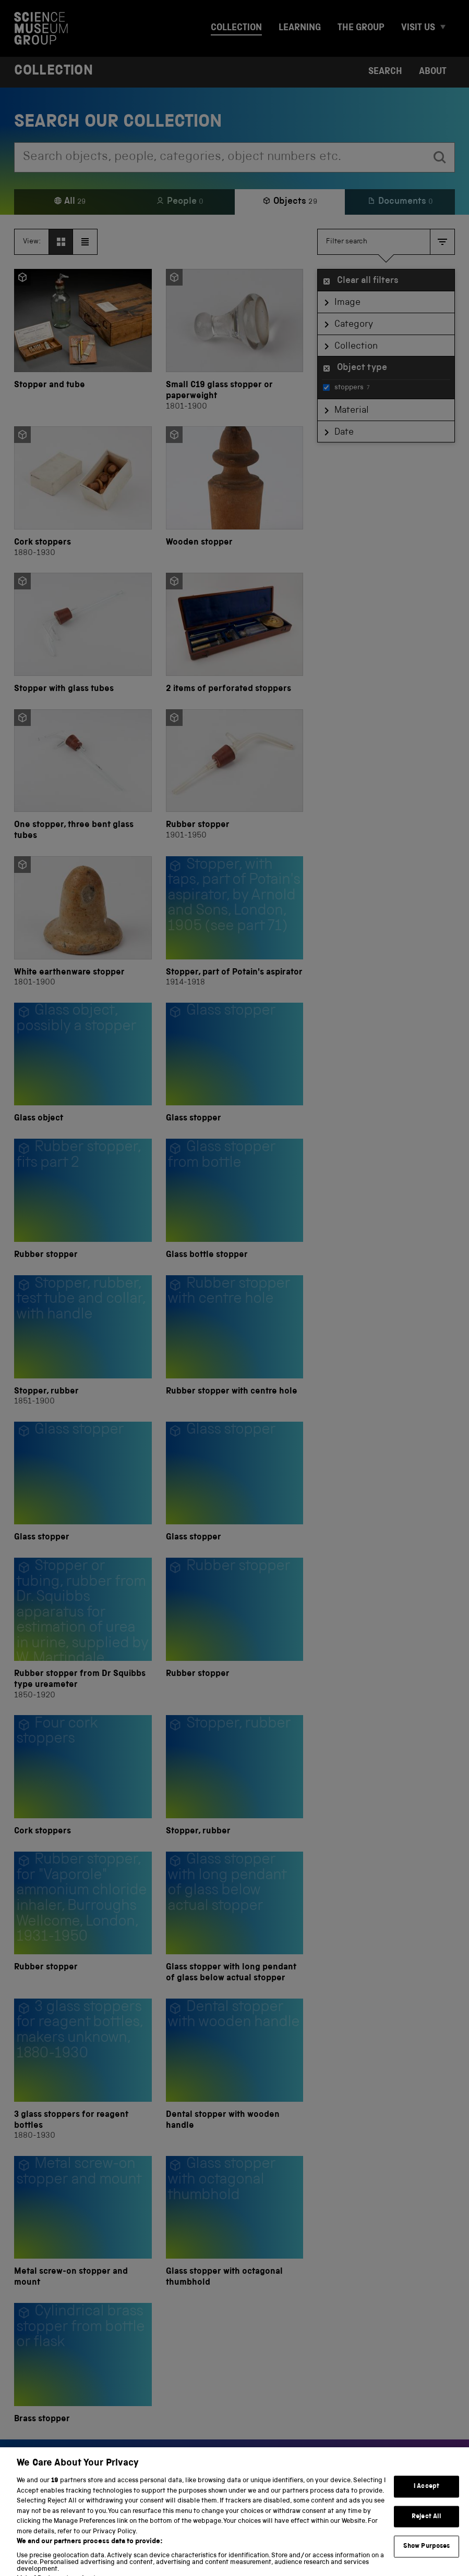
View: (32, 241)
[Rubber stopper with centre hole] (235, 1341)
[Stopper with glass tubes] (83, 634)
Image (347, 302)
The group (361, 28)
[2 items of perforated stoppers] (235, 634)
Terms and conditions (137, 2554)
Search (385, 72)
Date (344, 432)
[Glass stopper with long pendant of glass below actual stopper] (235, 1918)
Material (351, 410)
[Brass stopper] (83, 2364)
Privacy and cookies (51, 2554)
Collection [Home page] (53, 72)
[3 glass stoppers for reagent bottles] (83, 2070)
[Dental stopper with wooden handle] (235, 2070)
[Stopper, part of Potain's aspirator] (235, 922)
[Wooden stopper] (235, 492)
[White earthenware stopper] (83, 922)
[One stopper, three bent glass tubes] (83, 775)
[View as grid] (61, 242)
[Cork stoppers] (83, 492)
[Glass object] (83, 1064)
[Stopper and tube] (83, 340)
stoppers (346, 387)
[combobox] (220, 157)
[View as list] (85, 242)
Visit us (418, 28)
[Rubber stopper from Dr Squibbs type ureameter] (83, 1629)
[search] (439, 157)
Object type (362, 368)
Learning (300, 28)
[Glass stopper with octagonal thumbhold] (235, 2222)
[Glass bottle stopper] (235, 1200)
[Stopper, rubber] (83, 1341)
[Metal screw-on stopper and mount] (83, 2222)
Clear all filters (368, 281)
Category (353, 324)
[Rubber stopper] (235, 775)
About (433, 72)
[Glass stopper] (235, 1064)
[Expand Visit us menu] (447, 28)
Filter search (346, 241)
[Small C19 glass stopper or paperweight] (235, 340)
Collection (236, 28)
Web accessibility (218, 2554)
